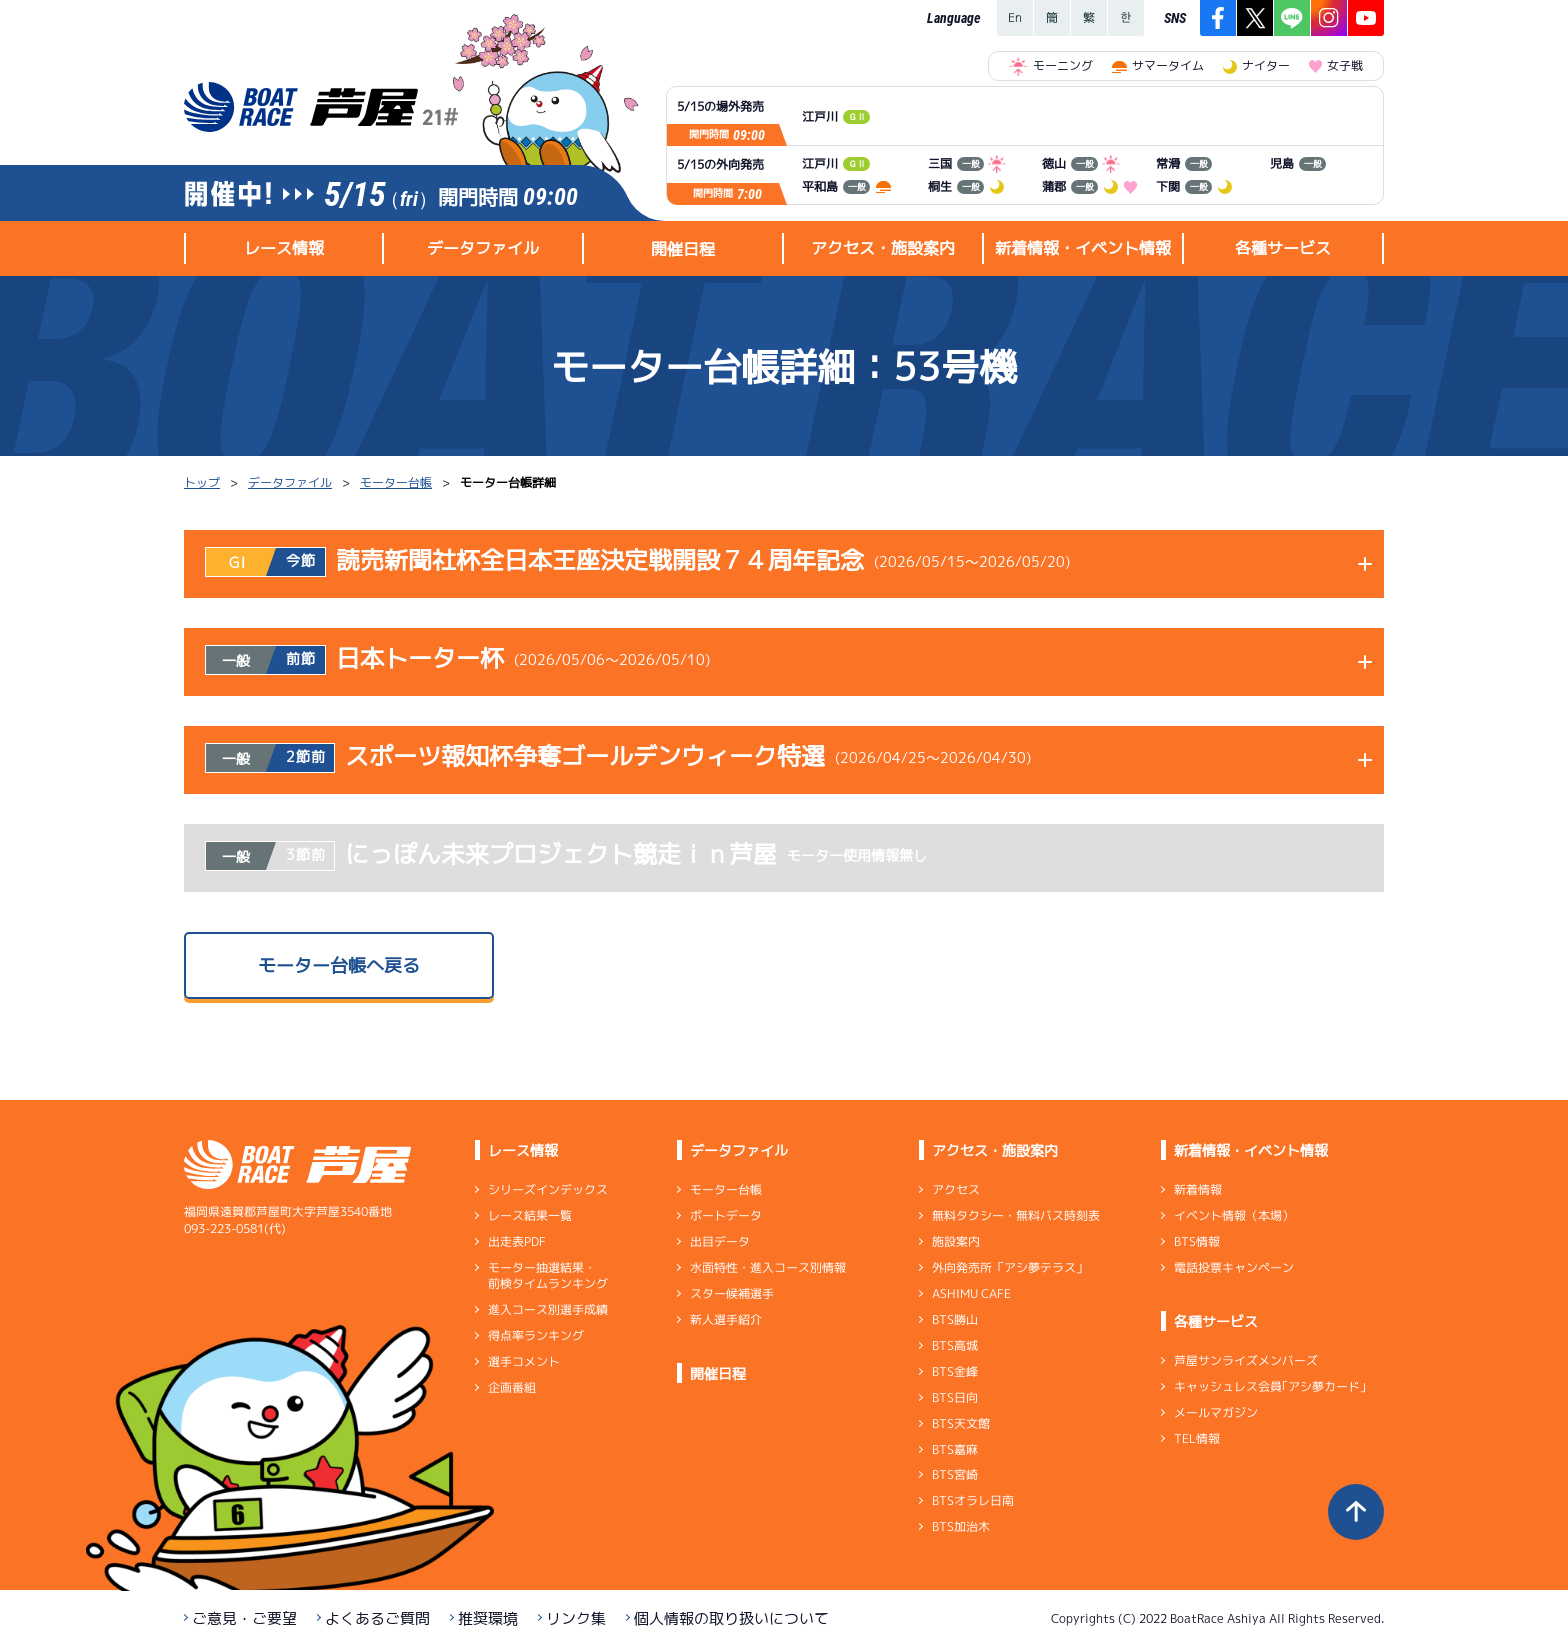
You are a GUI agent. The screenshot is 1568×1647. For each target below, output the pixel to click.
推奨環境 (488, 1618)
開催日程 (683, 249)
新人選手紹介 (726, 1319)
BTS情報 (1197, 1241)
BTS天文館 (961, 1423)
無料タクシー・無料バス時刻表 (1016, 1215)
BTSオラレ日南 (973, 1500)
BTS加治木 (961, 1526)
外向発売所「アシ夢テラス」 (1010, 1267)
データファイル (290, 482)
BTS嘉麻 (955, 1448)
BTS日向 (955, 1397)
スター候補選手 (732, 1293)
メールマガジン (1216, 1412)
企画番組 (512, 1387)
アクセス (956, 1189)
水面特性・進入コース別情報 (768, 1267)
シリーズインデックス (548, 1189)
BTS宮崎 (955, 1474)
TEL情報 (1197, 1438)
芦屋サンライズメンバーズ (1246, 1360)
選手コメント (524, 1361)
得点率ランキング (536, 1335)
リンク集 (576, 1618)
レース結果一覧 (530, 1215)
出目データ (720, 1241)
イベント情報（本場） (1234, 1215)
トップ (202, 482)
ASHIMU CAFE (971, 1293)
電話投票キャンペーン (1234, 1267)
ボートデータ (726, 1215)
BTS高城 (955, 1345)
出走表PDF (517, 1241)
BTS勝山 (955, 1319)
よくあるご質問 (377, 1618)
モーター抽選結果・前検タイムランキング (548, 1275)
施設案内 (956, 1241)
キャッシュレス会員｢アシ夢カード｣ (1270, 1386)
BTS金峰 (955, 1371)
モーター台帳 (396, 482)
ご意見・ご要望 (244, 1618)
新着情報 (1198, 1189)
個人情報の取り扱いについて (731, 1618)
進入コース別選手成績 (548, 1309)
